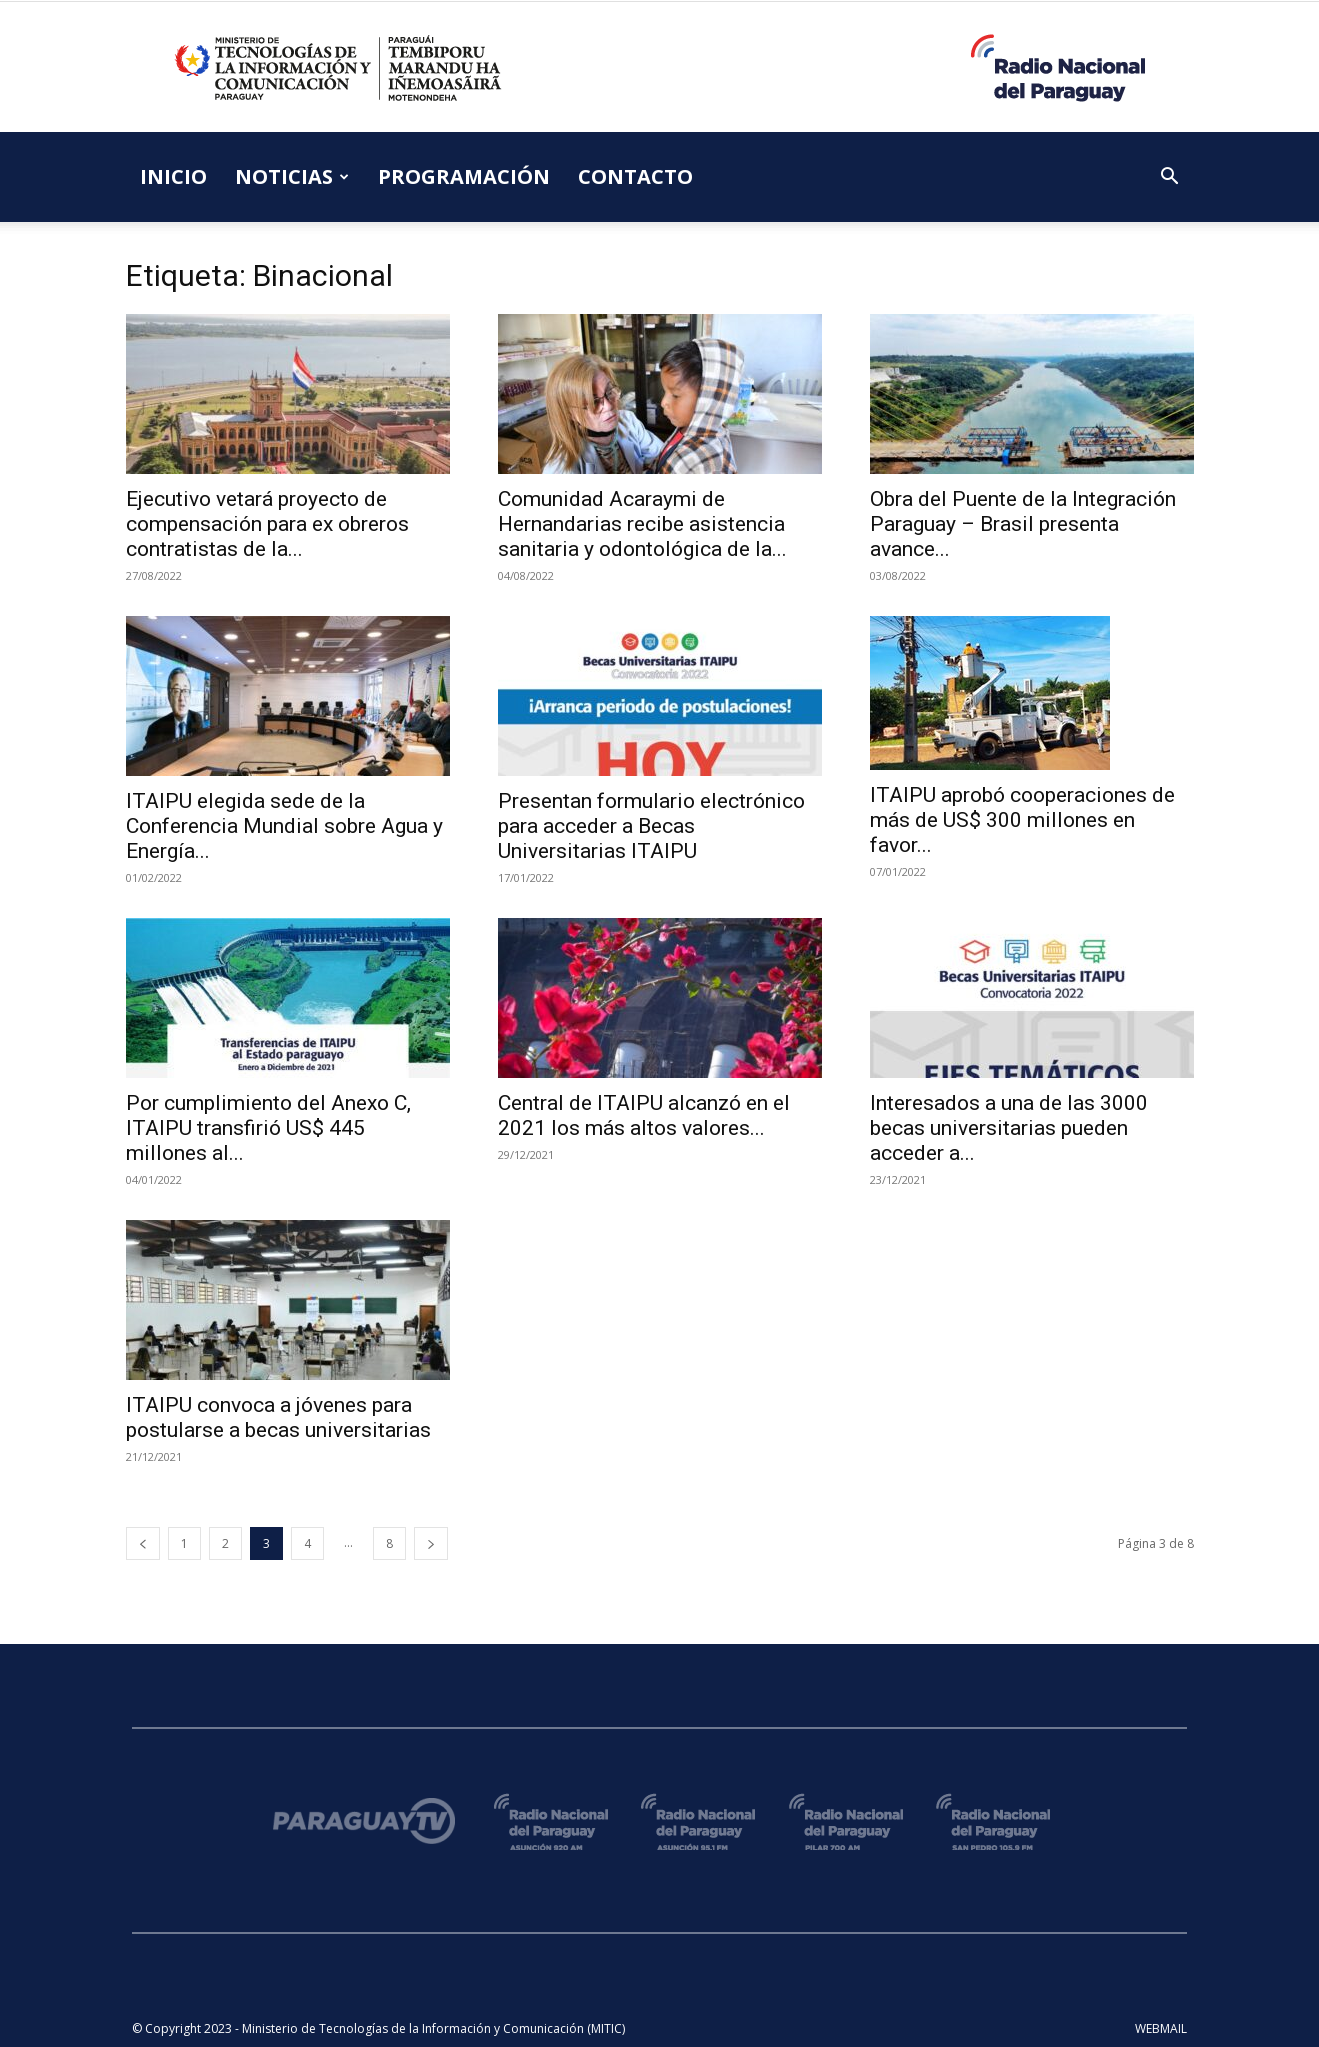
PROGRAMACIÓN (464, 176)
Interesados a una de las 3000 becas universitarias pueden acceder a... (1009, 1128)
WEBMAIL (1161, 2028)
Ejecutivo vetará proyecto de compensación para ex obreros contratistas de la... (267, 524)
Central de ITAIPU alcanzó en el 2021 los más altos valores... (644, 1115)
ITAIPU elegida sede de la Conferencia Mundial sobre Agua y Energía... (284, 826)
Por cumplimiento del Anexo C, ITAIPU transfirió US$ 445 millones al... (268, 1128)
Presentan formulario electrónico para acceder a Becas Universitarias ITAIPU (651, 826)
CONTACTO (635, 176)
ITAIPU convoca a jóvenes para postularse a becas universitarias (278, 1417)
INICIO (173, 176)
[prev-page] (143, 1543)
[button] (1170, 178)
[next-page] (431, 1543)
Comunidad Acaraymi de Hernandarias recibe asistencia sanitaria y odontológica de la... (642, 524)
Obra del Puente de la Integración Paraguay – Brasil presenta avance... (1023, 524)
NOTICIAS (292, 176)
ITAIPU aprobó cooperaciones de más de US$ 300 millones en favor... (1022, 820)
